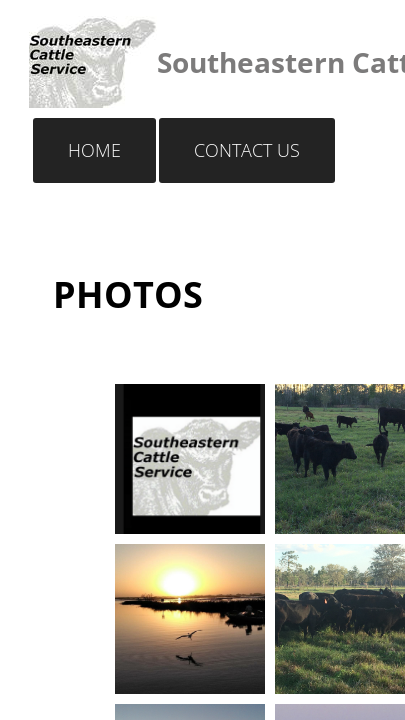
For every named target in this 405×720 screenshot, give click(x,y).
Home (94, 150)
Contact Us (247, 150)
